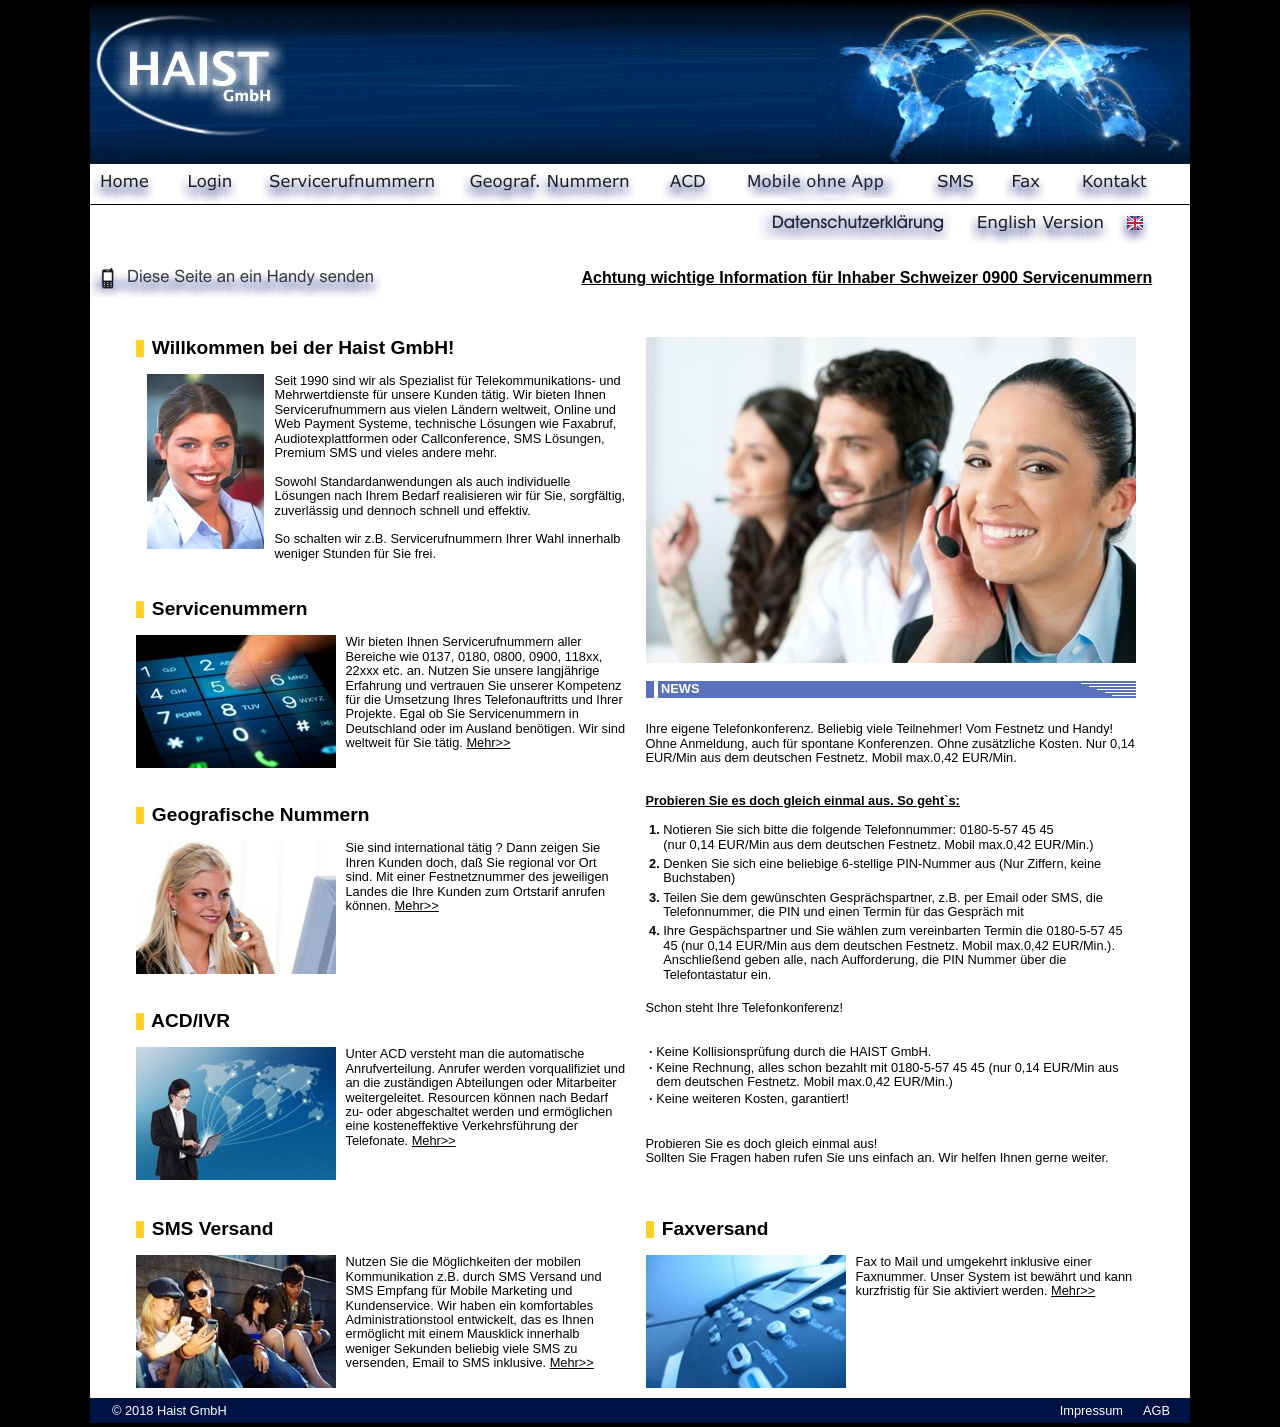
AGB (1156, 1410)
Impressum (1091, 1410)
